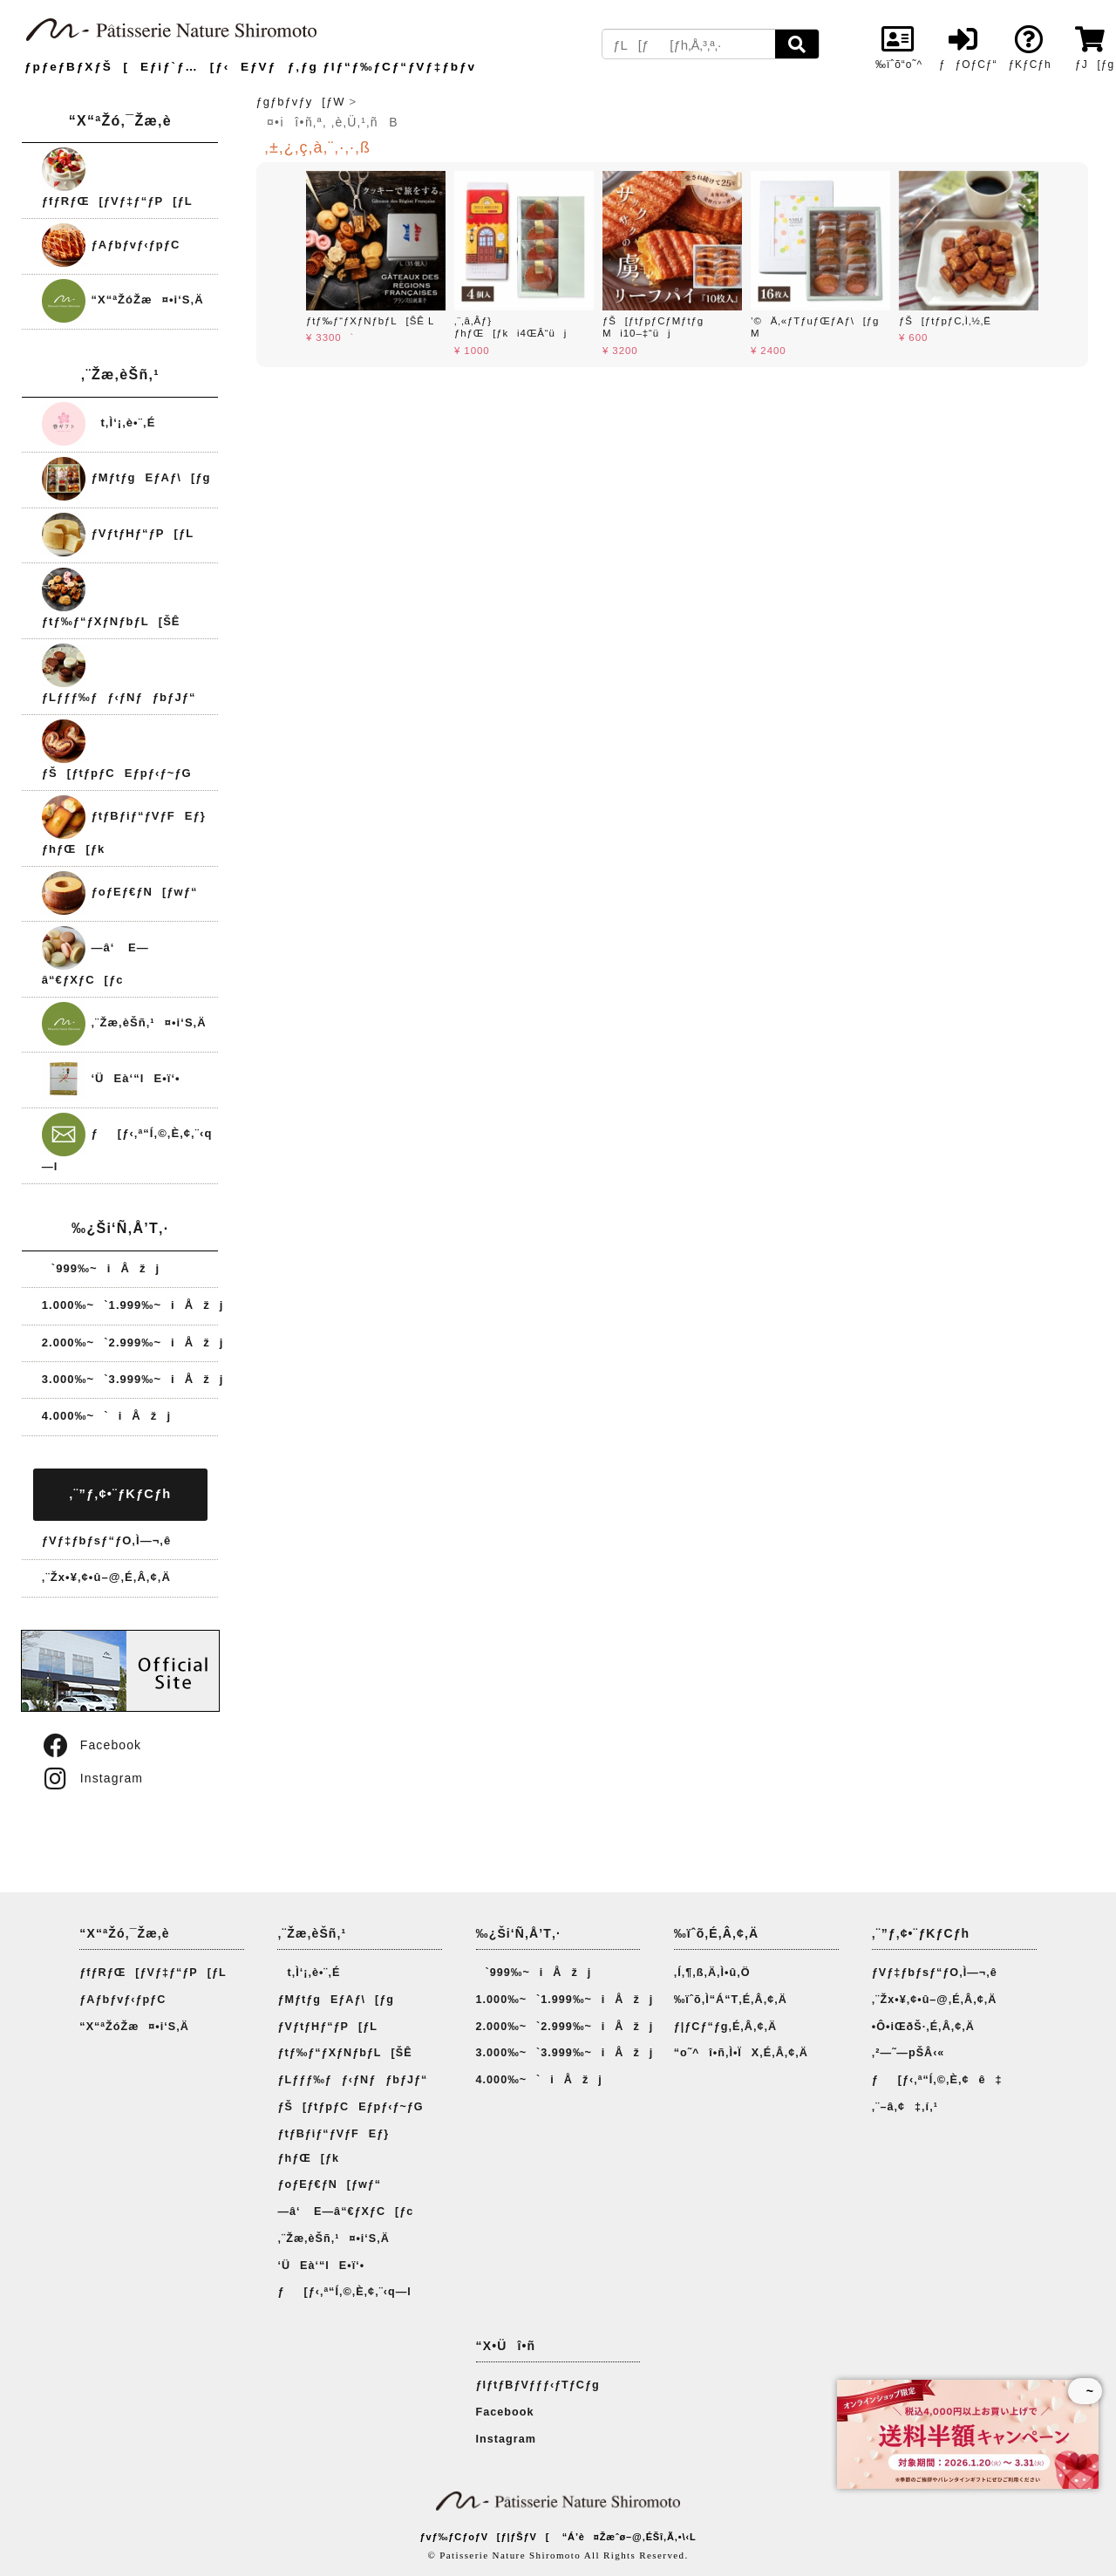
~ (1085, 2391)
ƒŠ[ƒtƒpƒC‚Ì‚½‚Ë (945, 321)
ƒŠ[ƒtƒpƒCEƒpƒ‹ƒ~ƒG (350, 2107)
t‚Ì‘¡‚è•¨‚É (99, 422)
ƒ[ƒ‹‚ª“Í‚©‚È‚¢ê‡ (937, 2080)
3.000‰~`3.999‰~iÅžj (133, 1379)
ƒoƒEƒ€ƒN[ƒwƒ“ (120, 891)
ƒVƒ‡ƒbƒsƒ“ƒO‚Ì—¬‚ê (106, 1540)
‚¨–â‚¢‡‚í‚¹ (905, 2107)
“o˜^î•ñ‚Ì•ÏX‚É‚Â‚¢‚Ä (741, 2053)
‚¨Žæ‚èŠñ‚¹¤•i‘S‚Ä (124, 1022)
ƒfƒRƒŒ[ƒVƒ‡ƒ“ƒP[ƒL (152, 1972)
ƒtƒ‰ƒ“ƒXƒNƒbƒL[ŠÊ (344, 2053)
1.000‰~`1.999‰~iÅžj (133, 1305)
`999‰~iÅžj (101, 1268)
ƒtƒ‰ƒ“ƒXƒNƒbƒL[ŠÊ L (370, 321)
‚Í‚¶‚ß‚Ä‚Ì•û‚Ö (712, 1972)
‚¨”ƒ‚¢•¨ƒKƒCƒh (120, 1494)
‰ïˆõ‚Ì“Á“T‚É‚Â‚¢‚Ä (730, 1999)
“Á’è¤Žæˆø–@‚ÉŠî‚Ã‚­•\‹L (629, 2537)
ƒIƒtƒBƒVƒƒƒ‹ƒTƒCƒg (538, 2385)
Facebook (91, 1745)
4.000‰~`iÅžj (106, 1415)
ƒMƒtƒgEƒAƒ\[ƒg (126, 477)
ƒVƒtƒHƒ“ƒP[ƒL (118, 533)
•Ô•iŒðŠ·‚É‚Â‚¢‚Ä (923, 2027)
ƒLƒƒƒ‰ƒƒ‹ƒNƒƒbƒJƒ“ (352, 2080)
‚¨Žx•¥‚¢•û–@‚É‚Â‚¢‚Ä (106, 1577)
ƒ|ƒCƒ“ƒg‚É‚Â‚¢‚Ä (725, 2027)
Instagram (92, 1778)
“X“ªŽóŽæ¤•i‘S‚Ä (123, 299)
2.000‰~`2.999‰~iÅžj (133, 1342)
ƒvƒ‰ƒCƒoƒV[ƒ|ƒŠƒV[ (484, 2537)
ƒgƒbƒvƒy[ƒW (300, 101)
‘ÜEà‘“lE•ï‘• (111, 1078)
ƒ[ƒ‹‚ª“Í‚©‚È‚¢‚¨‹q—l (344, 2292)
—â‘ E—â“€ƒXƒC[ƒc (345, 2211)
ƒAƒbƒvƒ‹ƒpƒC (111, 244)
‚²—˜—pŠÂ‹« (908, 2053)
